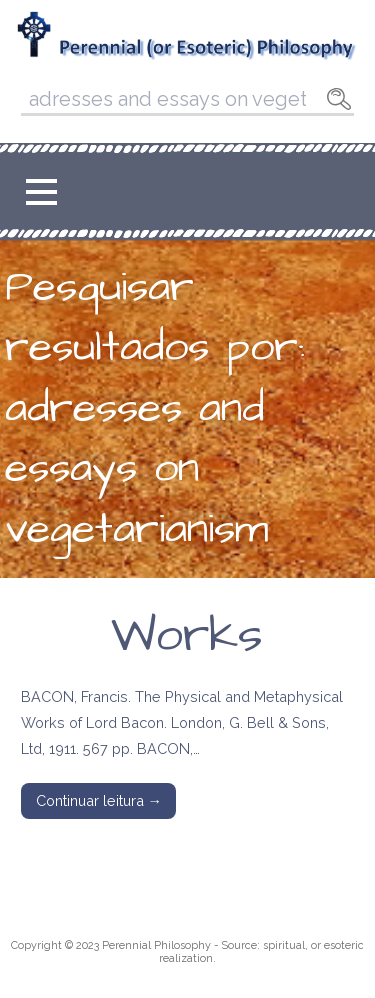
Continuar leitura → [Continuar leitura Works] (99, 800)
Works (187, 636)
